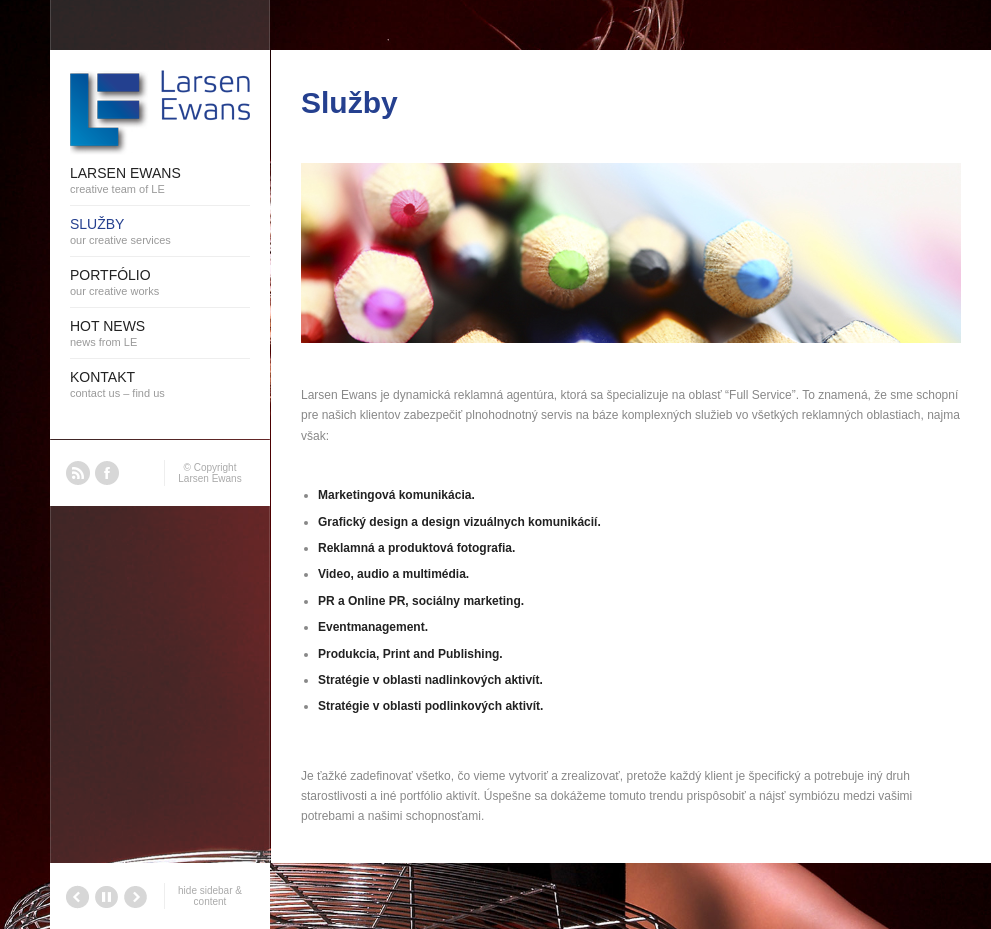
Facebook (107, 473)
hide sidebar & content (210, 896)
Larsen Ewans (209, 478)
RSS (78, 473)
